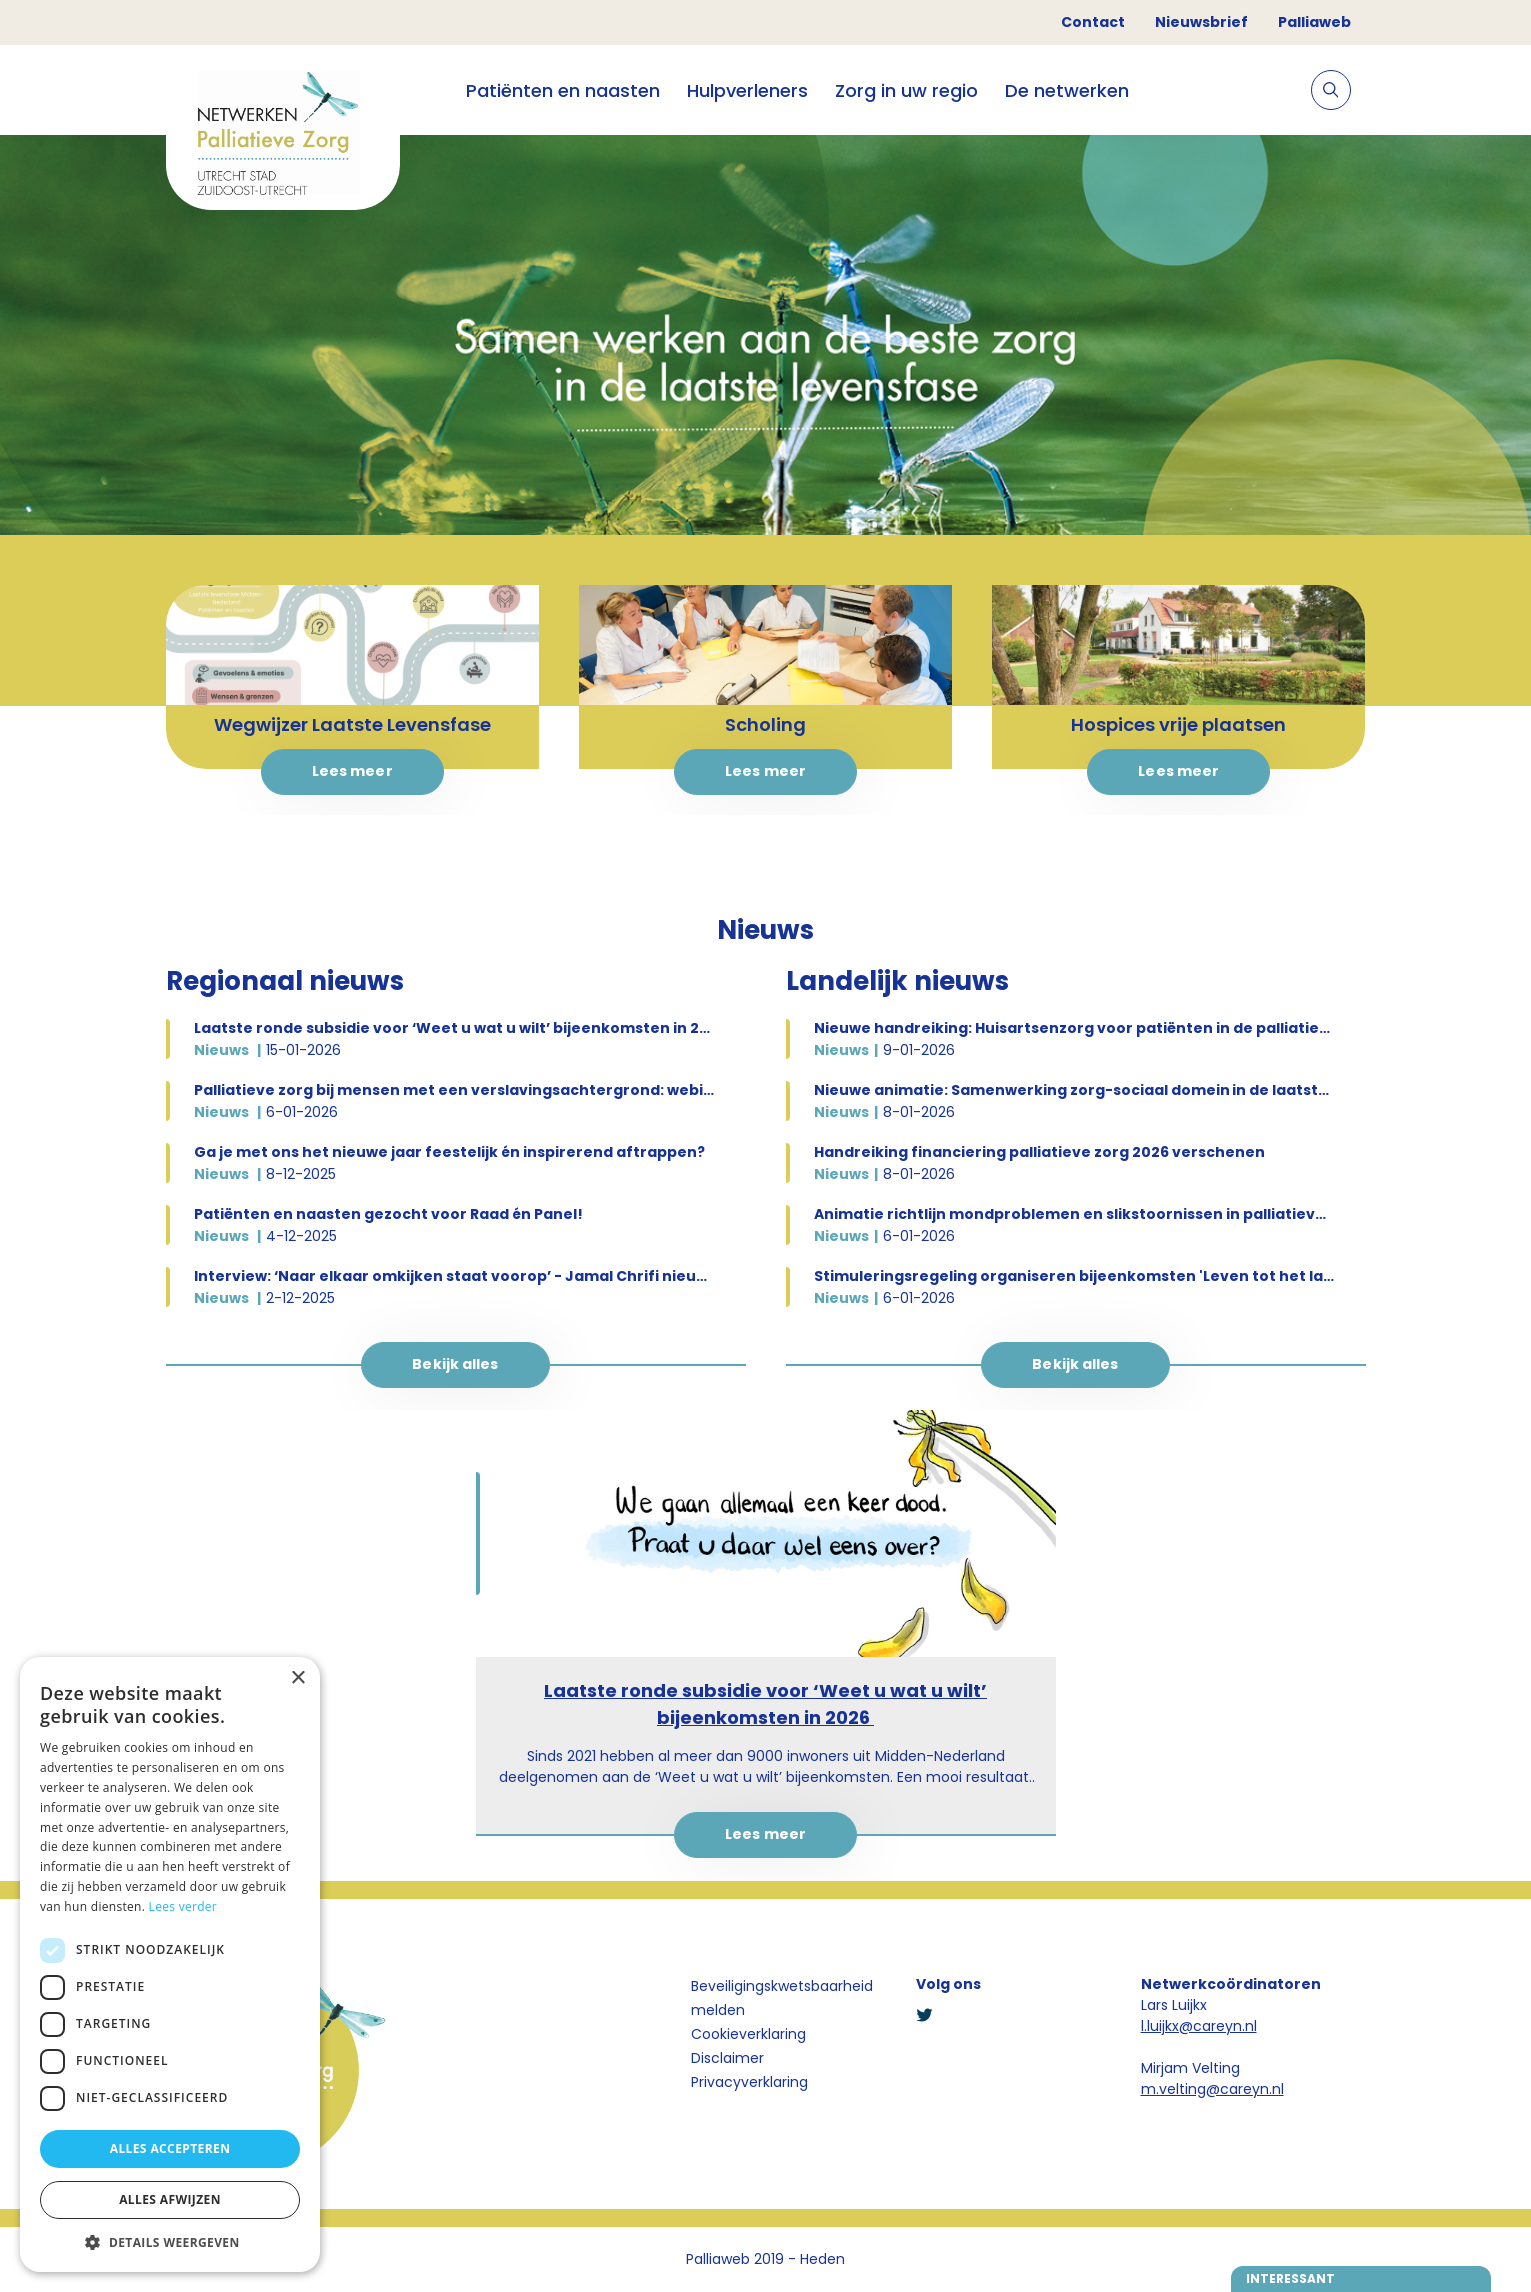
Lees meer (352, 771)
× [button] (297, 1678)
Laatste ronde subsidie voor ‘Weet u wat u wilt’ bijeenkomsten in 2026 (765, 1704)
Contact (1093, 22)
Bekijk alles (455, 1364)
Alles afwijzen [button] (170, 2199)
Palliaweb (1314, 22)
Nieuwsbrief (1201, 22)
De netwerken (1067, 90)
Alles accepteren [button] (170, 2148)
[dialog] (170, 1964)
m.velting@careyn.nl (1212, 2089)
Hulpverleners (747, 90)
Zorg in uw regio (906, 90)
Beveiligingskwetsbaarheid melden (782, 1998)
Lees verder (183, 1906)
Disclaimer (727, 2058)
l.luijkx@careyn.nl (1199, 2026)
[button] (170, 2242)
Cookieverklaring (748, 2034)
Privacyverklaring (749, 2082)
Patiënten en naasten (563, 90)
